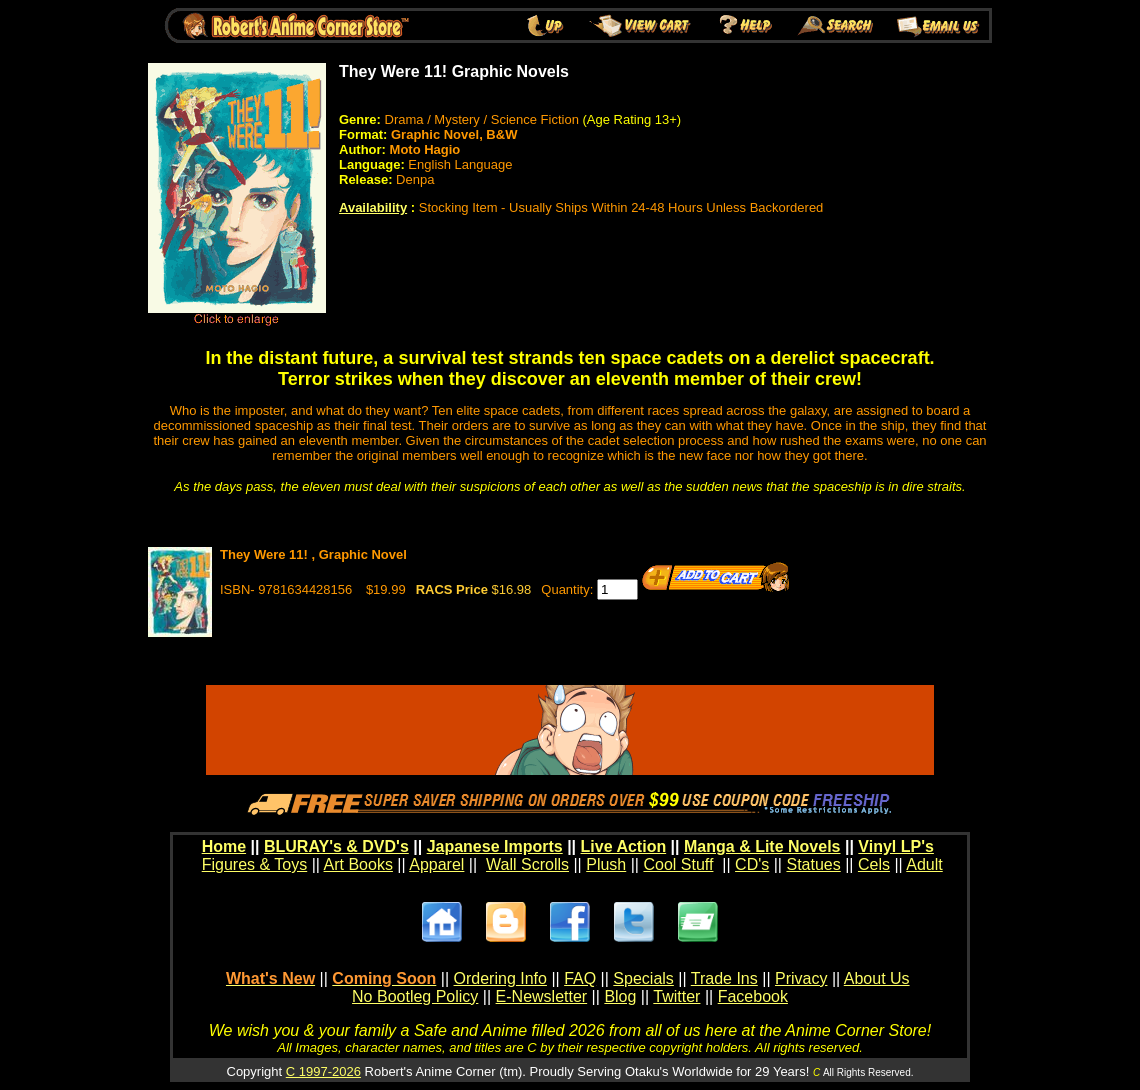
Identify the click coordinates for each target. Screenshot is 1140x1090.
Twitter (676, 996)
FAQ (580, 978)
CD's (752, 864)
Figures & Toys (255, 864)
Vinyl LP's (896, 846)
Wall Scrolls (527, 864)
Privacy (801, 978)
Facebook (753, 996)
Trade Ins (724, 978)
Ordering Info (500, 978)
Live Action (624, 846)
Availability (373, 207)
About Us (877, 978)
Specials (643, 978)
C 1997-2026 (323, 1071)
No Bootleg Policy (415, 996)
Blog (620, 996)
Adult (924, 864)
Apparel (436, 864)
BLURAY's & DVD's (336, 846)
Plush (606, 864)
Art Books (358, 864)
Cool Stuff (678, 864)
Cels (874, 864)
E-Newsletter (542, 996)
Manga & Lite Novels (762, 846)
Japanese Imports (495, 846)
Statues (813, 864)
